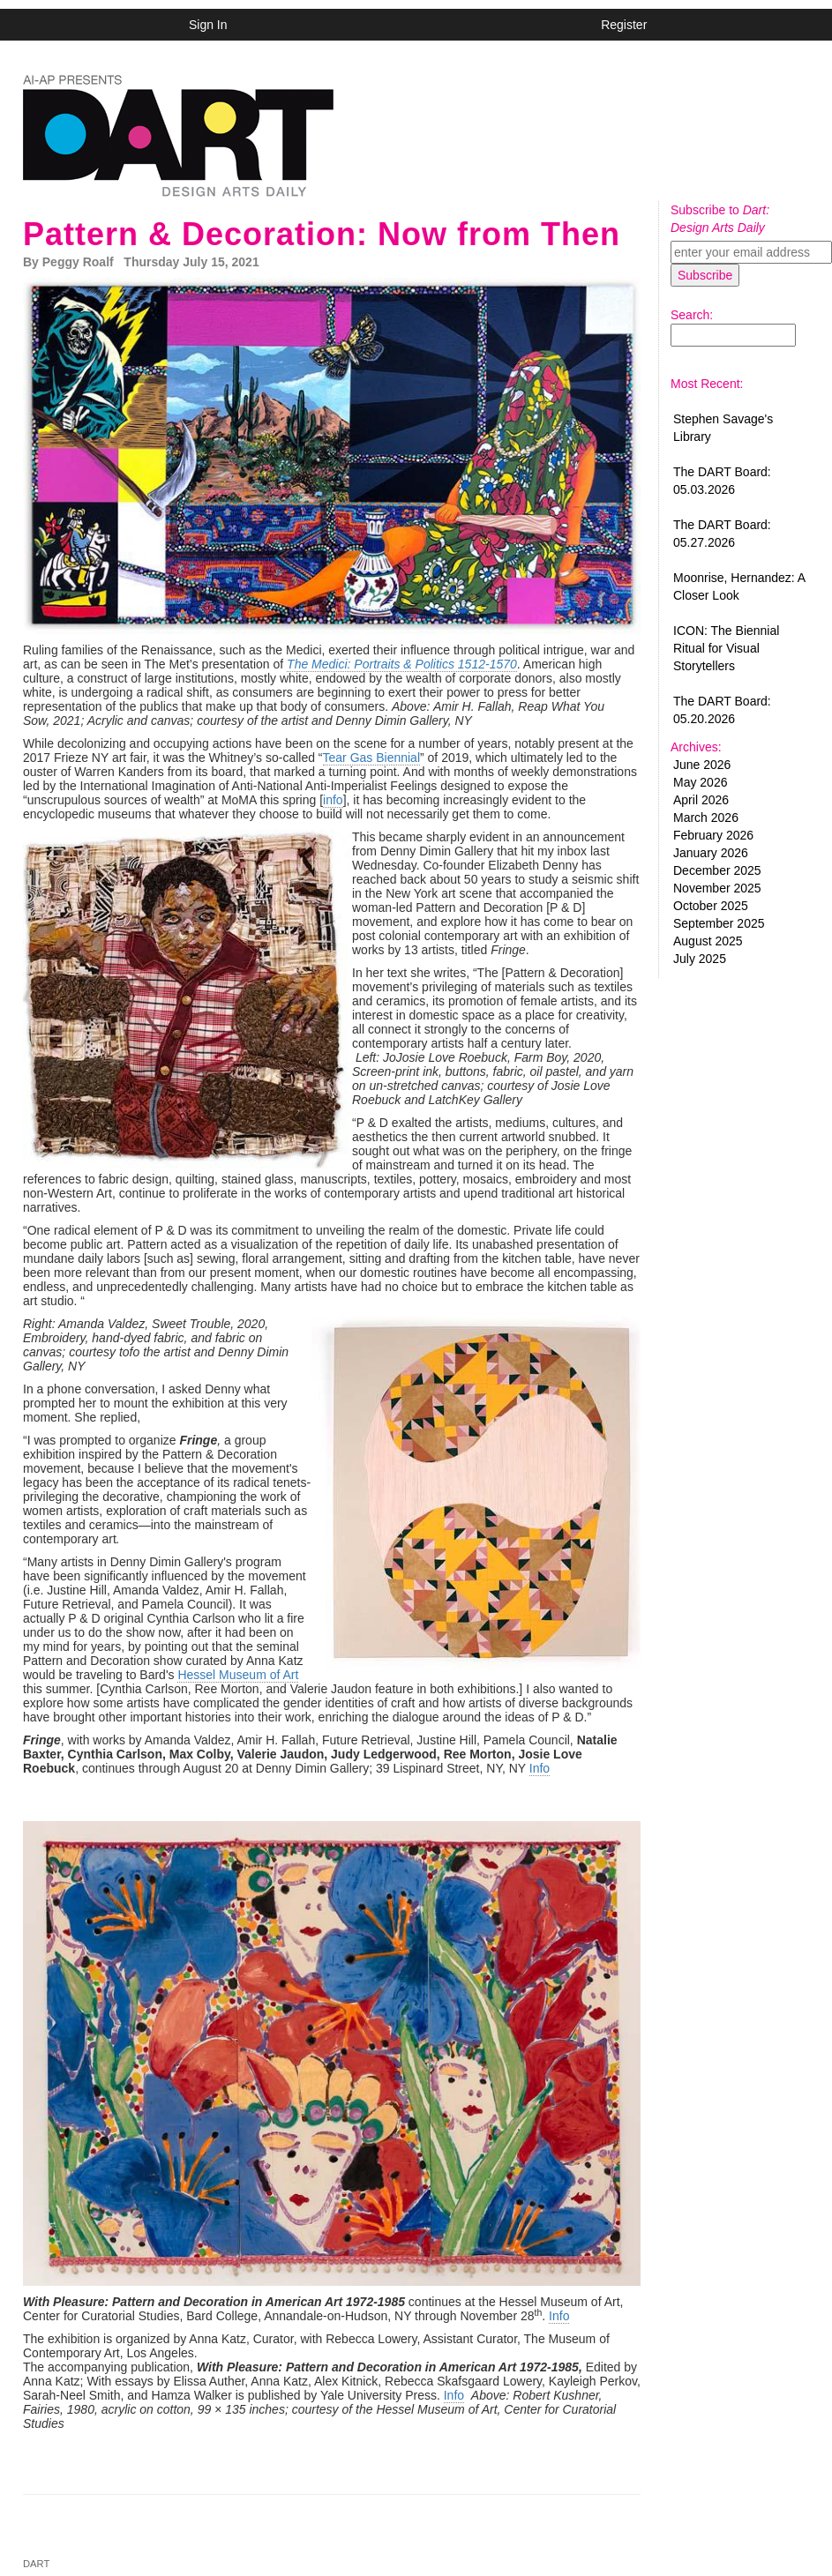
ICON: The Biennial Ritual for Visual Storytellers (726, 648)
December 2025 (717, 870)
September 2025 (719, 923)
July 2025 (699, 959)
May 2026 (700, 782)
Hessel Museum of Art (237, 1675)
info (333, 800)
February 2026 (713, 835)
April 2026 (701, 800)
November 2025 (717, 888)
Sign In (208, 25)
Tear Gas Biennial (372, 757)
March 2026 (705, 817)
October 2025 (710, 906)
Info (539, 1768)
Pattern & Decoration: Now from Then (321, 234)
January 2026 (710, 853)
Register (624, 25)
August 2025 (708, 941)
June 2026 (702, 765)
